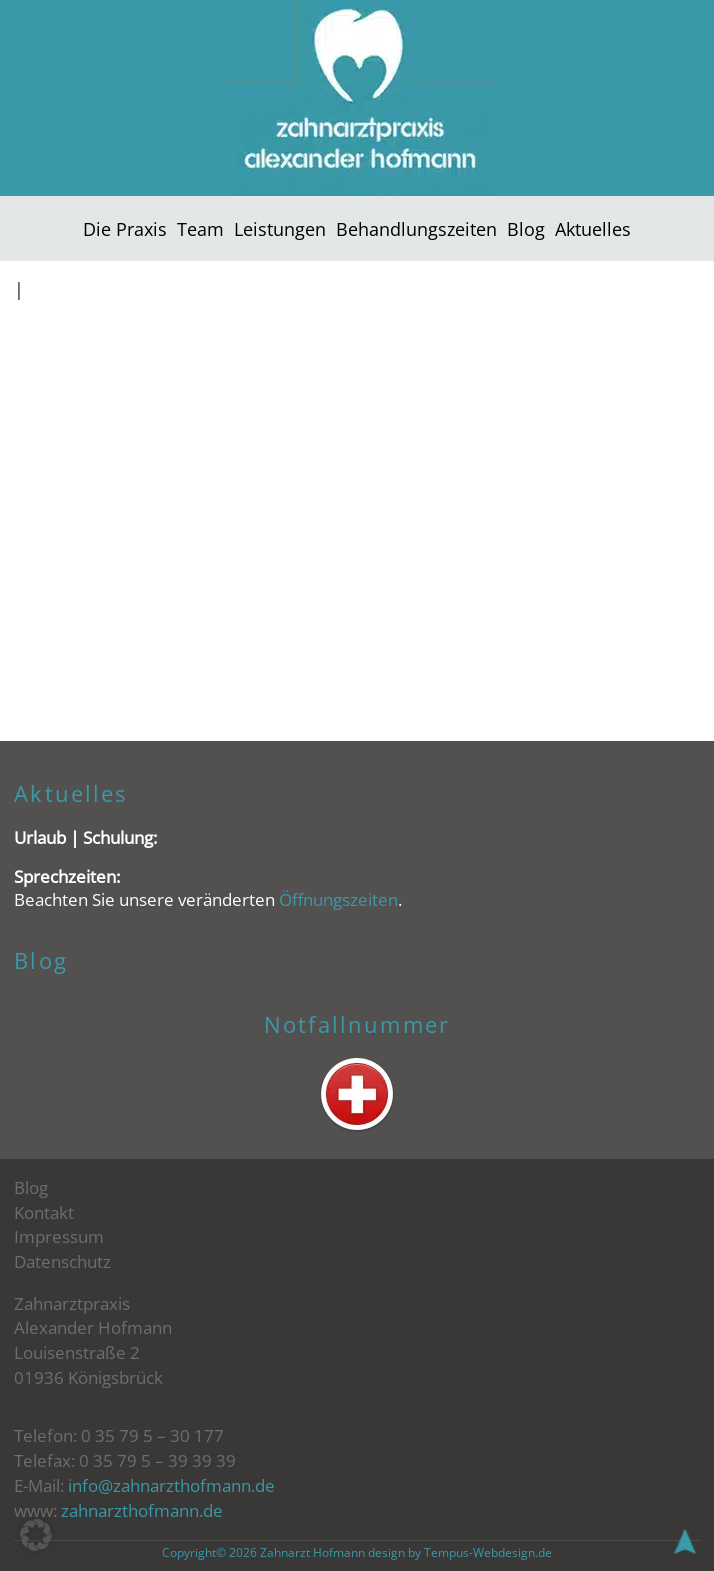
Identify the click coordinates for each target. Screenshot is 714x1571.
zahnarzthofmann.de (142, 1510)
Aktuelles (593, 228)
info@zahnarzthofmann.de (171, 1485)
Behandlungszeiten (416, 228)
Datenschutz (62, 1261)
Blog (526, 228)
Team (200, 228)
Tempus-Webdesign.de (488, 1552)
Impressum (59, 1236)
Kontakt (44, 1212)
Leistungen (280, 228)
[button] (36, 1535)
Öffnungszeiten (338, 899)
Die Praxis (125, 228)
